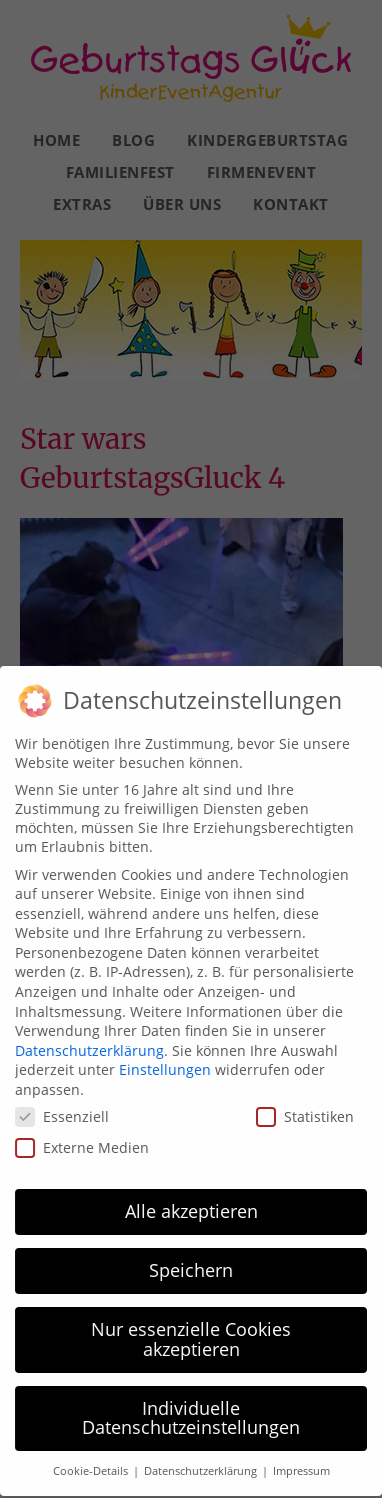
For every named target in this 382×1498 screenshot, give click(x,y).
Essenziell (62, 1107)
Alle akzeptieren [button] (191, 1202)
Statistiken (305, 1107)
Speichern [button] (191, 1261)
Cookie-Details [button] (92, 1462)
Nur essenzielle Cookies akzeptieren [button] (191, 1330)
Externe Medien (82, 1138)
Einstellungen (165, 1060)
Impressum (301, 1462)
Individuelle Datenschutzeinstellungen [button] (191, 1409)
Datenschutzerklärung (89, 1041)
